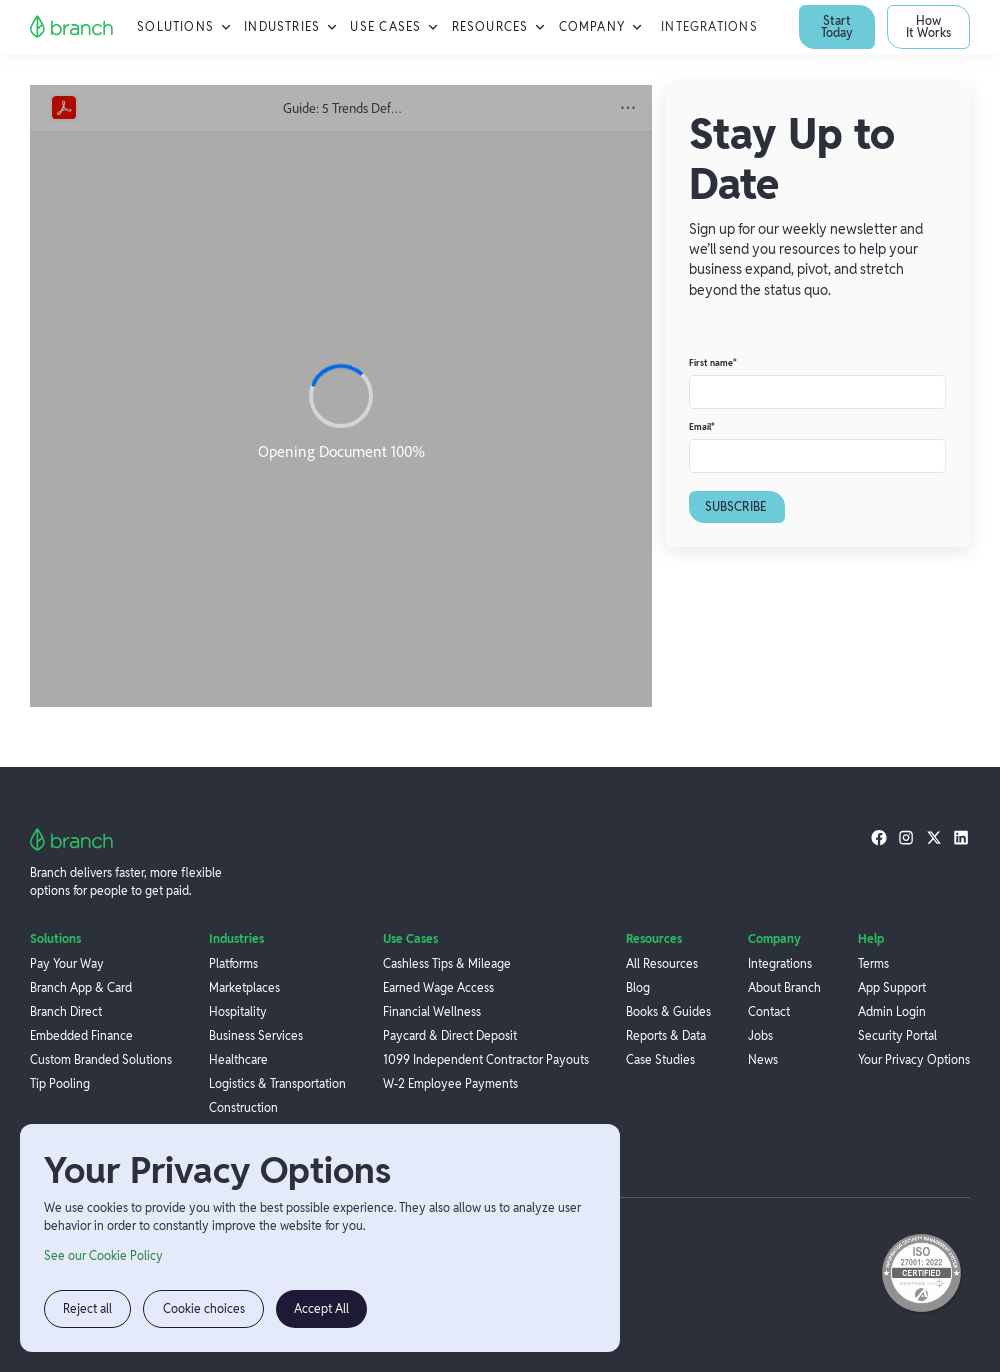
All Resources (662, 963)
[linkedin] (961, 837)
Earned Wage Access (438, 987)
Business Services (256, 1035)
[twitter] (934, 837)
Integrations (709, 26)
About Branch (784, 987)
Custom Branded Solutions (101, 1059)
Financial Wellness (432, 1011)
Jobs (760, 1035)
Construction (243, 1107)
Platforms (233, 963)
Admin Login (892, 1011)
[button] (184, 27)
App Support (892, 987)
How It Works (928, 26)
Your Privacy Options (914, 1059)
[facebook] (879, 837)
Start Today (837, 26)
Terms (873, 963)
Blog (638, 987)
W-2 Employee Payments (450, 1083)
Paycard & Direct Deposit (450, 1035)
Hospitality (238, 1011)
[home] (71, 27)
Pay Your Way (67, 963)
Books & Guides (668, 1011)
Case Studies (660, 1059)
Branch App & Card (81, 987)
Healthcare (238, 1059)
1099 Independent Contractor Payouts (486, 1059)
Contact (769, 1011)
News (763, 1059)
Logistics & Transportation (277, 1083)
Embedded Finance (81, 1035)
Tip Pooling (60, 1083)
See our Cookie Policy (103, 1255)
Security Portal (897, 1035)
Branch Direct (66, 1011)
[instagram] (906, 837)
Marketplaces (244, 987)
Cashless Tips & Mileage (447, 963)
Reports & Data (666, 1035)
